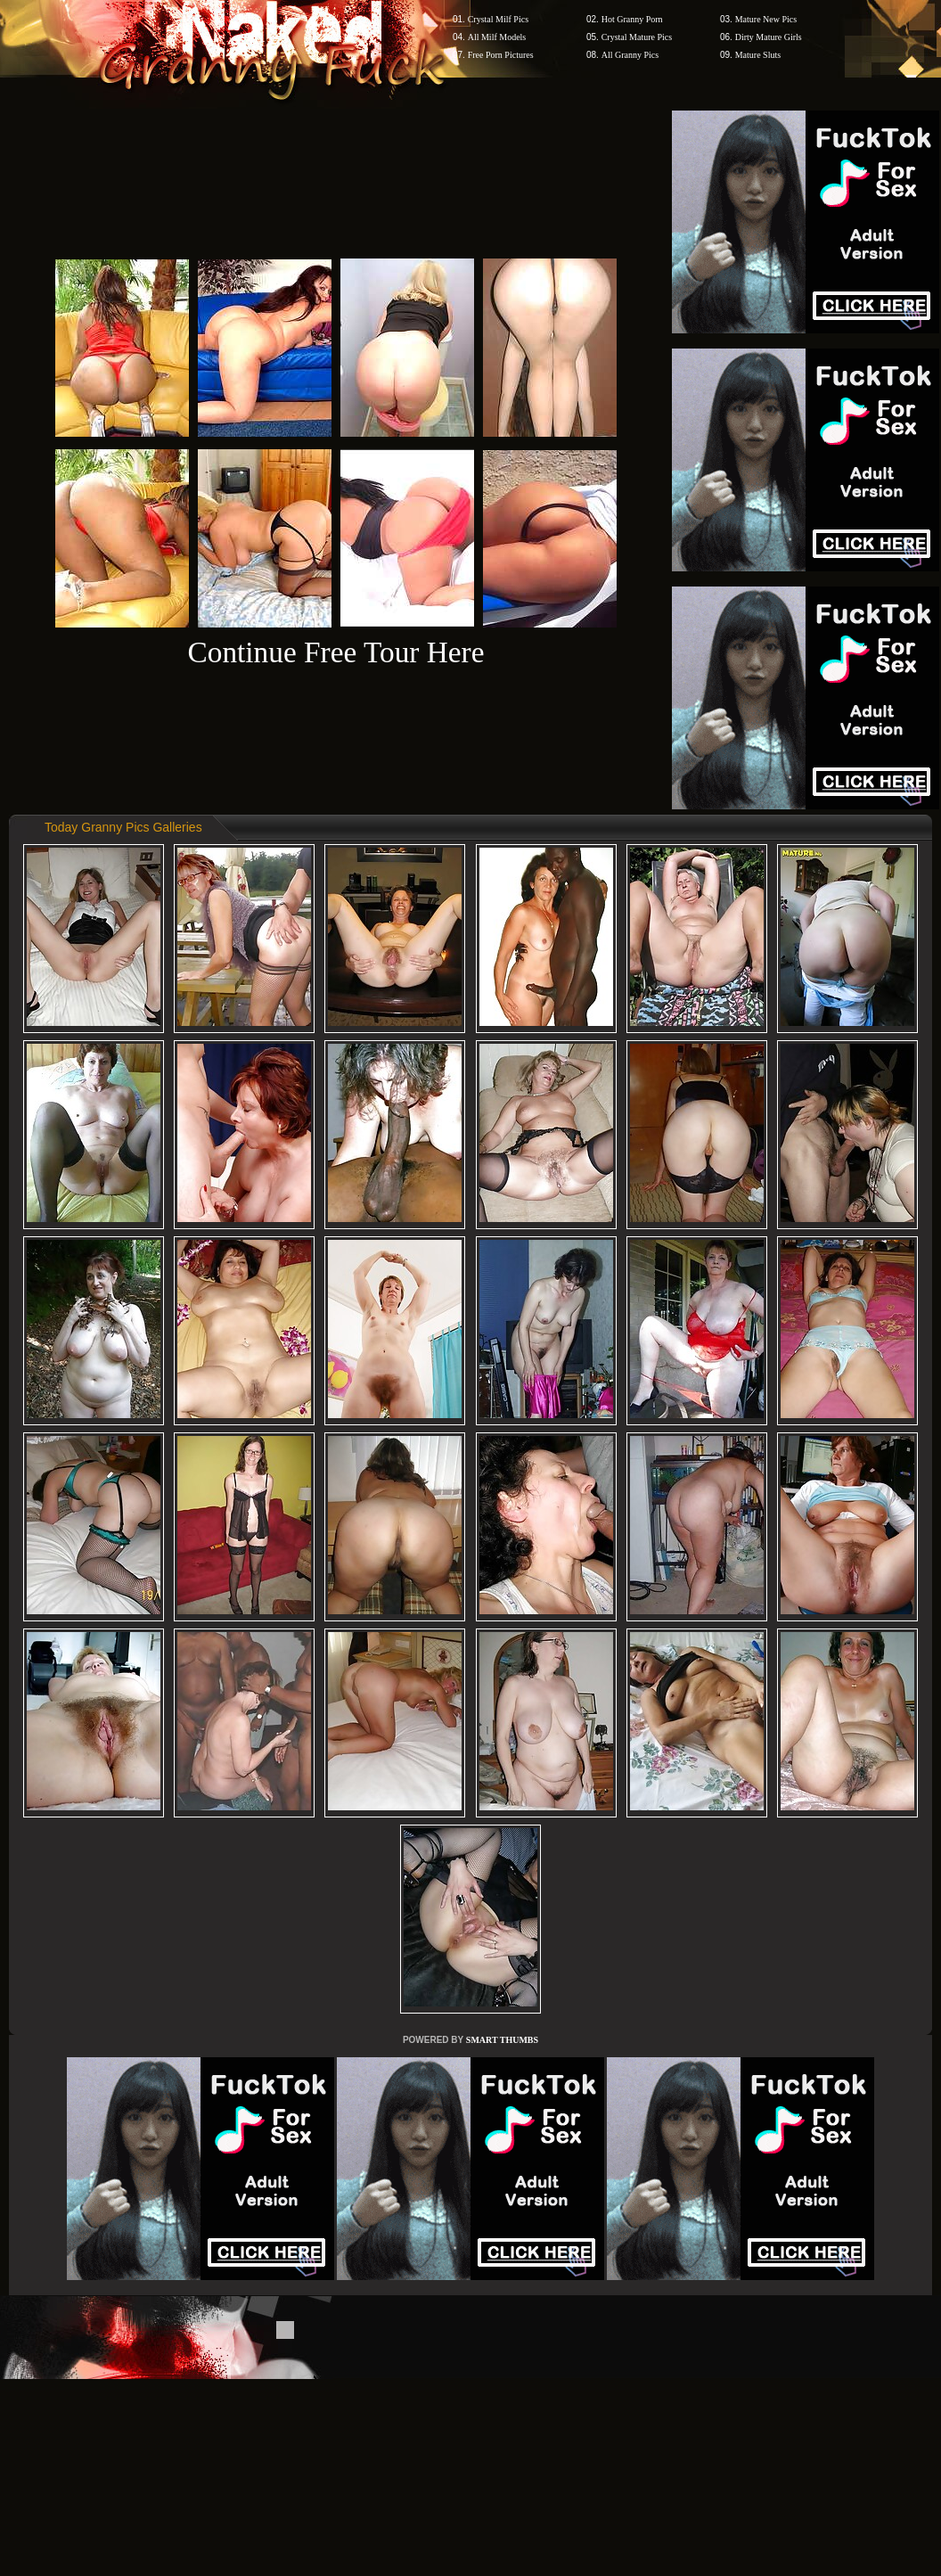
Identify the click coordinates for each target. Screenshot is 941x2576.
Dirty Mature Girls (768, 37)
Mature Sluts (758, 55)
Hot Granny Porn (632, 19)
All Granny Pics (630, 55)
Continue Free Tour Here (335, 652)
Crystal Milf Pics (498, 19)
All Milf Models (497, 37)
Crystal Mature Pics (636, 37)
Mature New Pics (766, 19)
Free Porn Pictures (501, 55)
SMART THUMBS (502, 2040)
